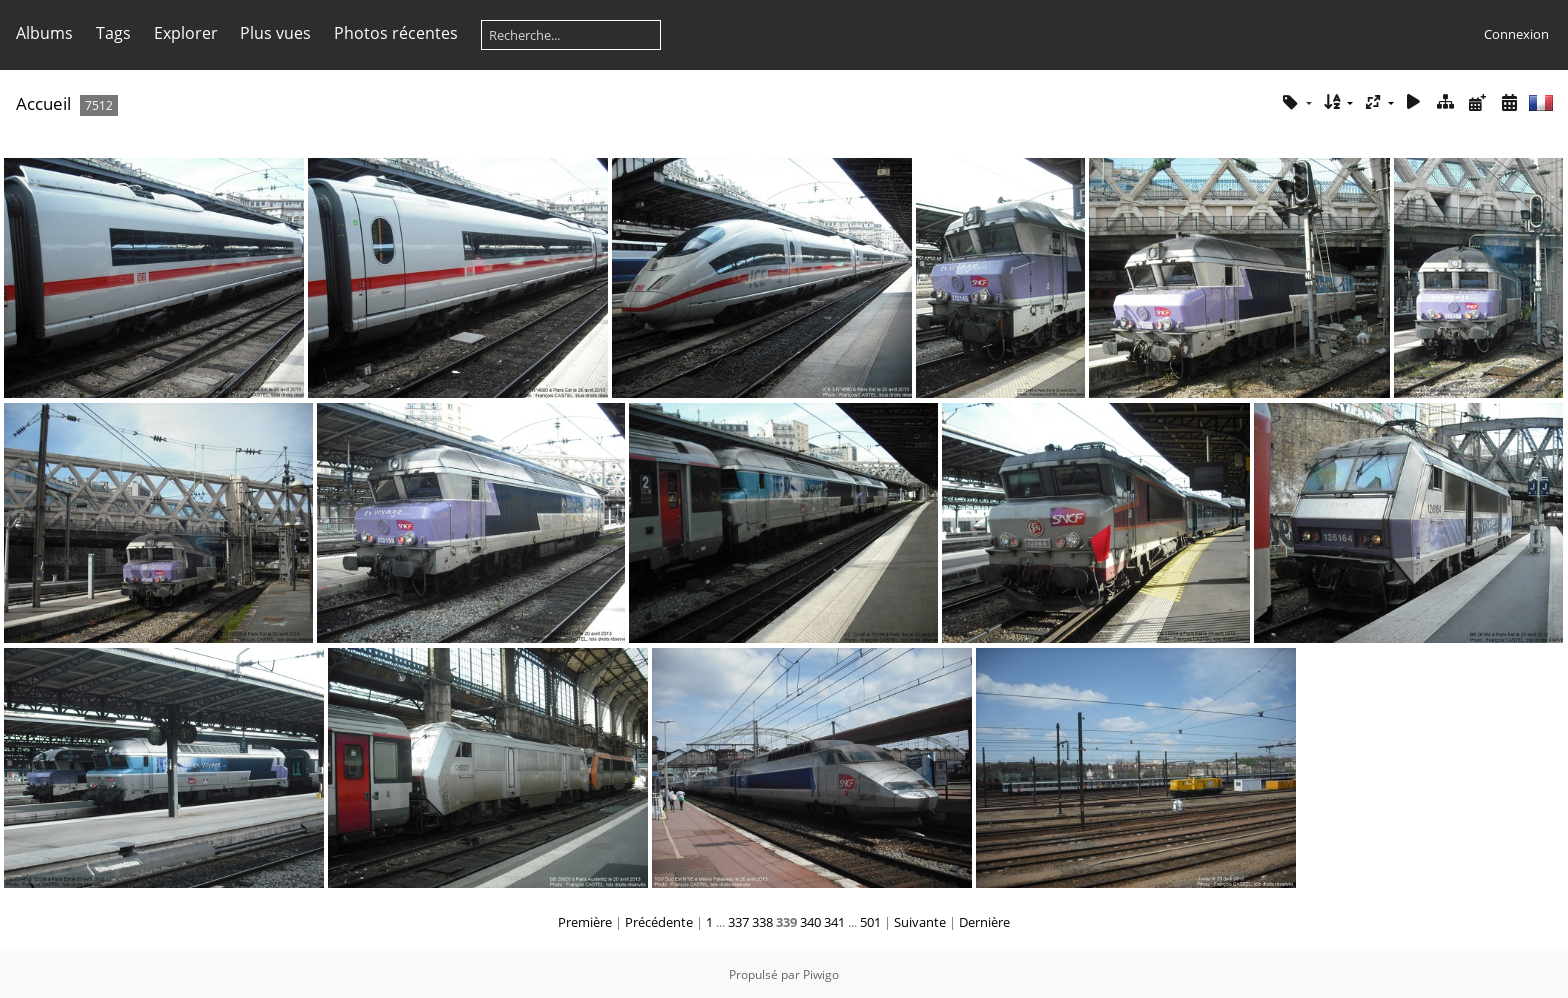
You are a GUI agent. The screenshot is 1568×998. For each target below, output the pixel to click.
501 (870, 922)
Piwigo (821, 974)
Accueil (43, 103)
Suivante (920, 922)
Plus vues (275, 33)
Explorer (186, 33)
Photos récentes (396, 33)
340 (810, 922)
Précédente (659, 922)
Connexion (1516, 34)
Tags (113, 33)
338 (762, 922)
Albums (44, 33)
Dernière (984, 922)
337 (738, 922)
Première (585, 922)
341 (834, 922)
